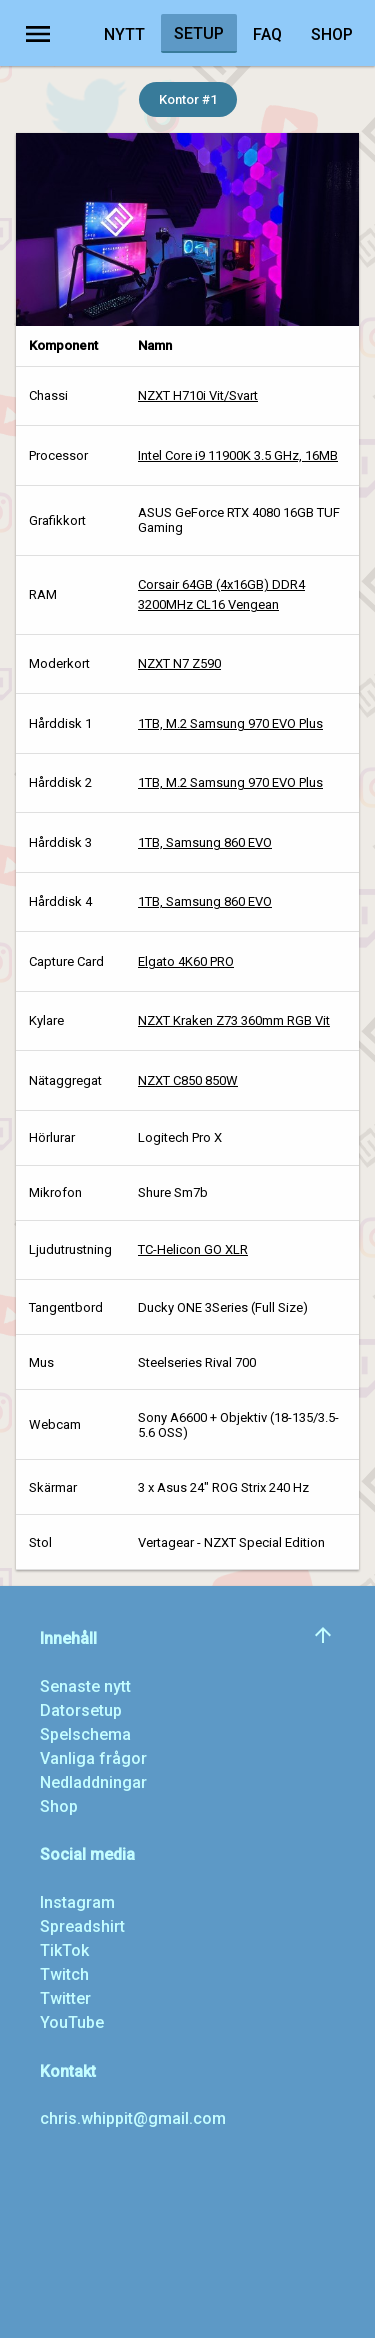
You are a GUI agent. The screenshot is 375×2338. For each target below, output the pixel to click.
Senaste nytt (85, 1686)
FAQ (267, 34)
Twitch (64, 1974)
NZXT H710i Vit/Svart (198, 395)
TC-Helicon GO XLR (193, 1249)
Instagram (77, 1902)
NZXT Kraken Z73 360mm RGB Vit (234, 1020)
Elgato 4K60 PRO (186, 961)
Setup (199, 33)
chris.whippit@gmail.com (133, 2118)
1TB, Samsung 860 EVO (205, 842)
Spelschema (85, 1734)
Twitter (65, 1998)
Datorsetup (81, 1710)
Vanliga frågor (93, 1758)
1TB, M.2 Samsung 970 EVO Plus (230, 723)
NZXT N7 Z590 (179, 663)
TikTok (64, 1950)
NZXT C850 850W (188, 1080)
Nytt (124, 34)
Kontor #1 (188, 99)
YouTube (72, 2022)
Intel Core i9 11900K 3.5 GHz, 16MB (238, 455)
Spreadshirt (82, 1926)
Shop (332, 34)
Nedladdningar (93, 1782)
